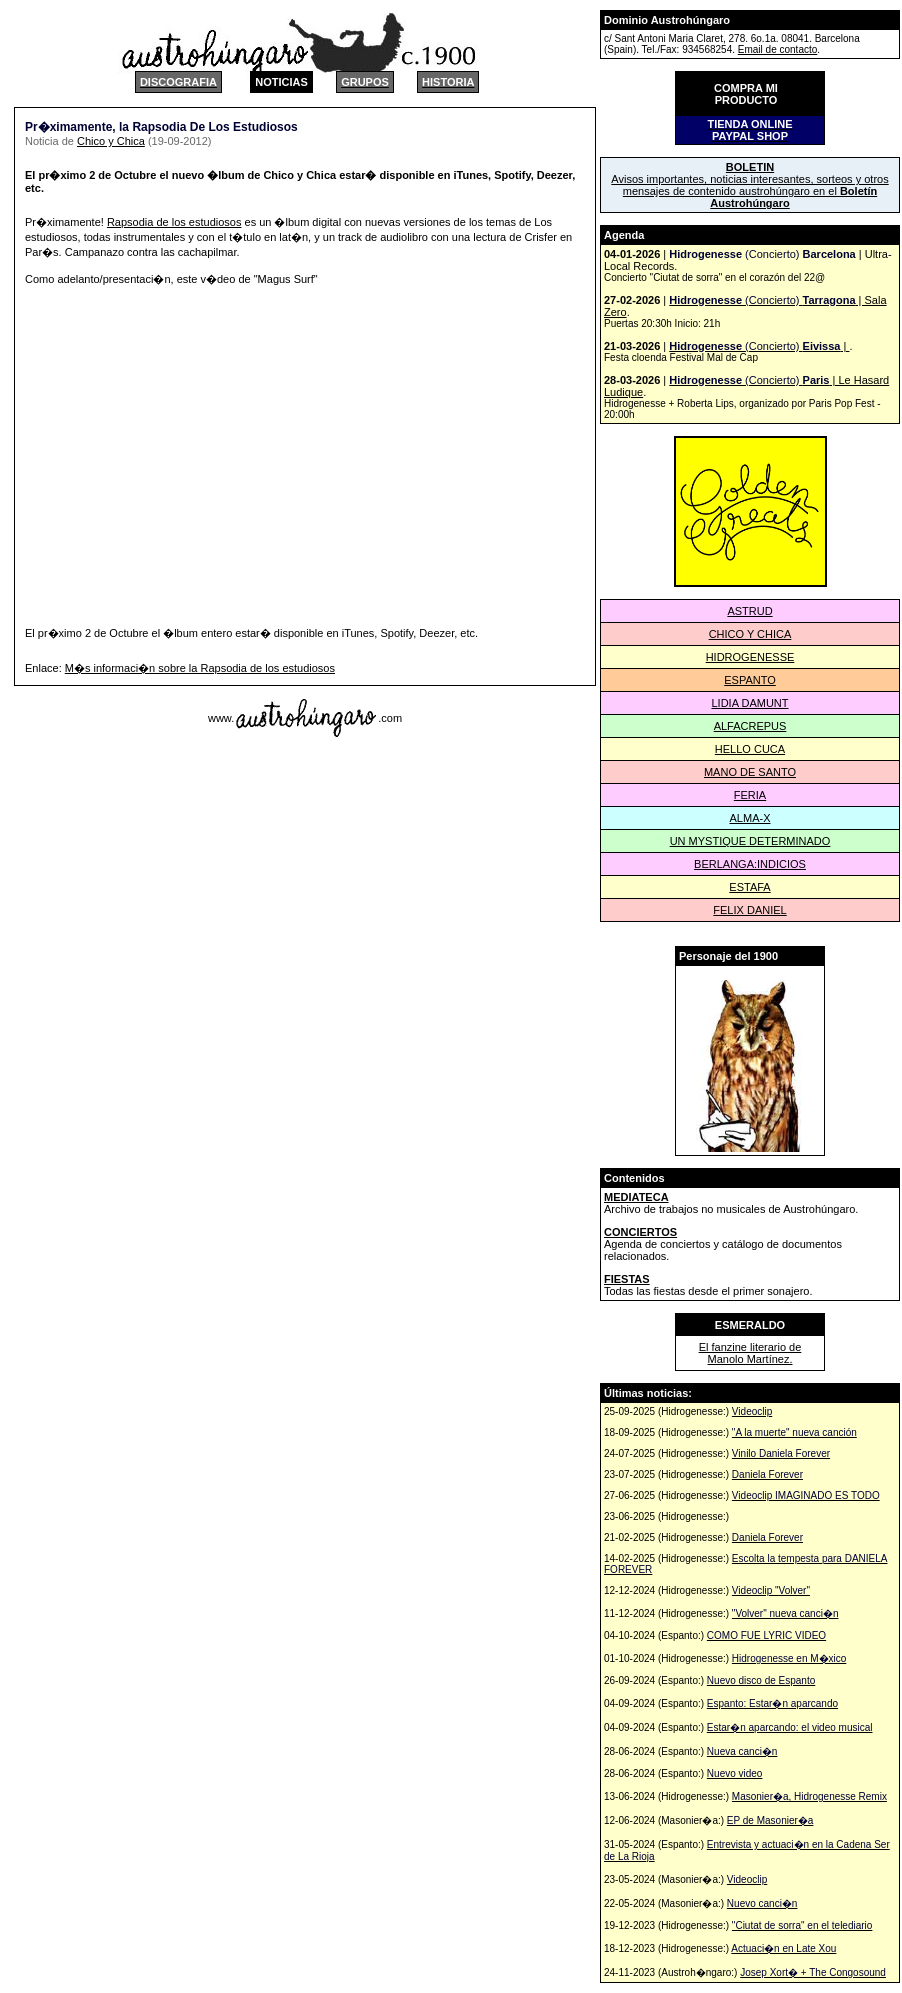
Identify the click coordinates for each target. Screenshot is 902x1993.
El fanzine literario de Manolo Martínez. (750, 1353)
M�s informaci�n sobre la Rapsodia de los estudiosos (200, 668)
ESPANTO (750, 680)
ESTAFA (749, 887)
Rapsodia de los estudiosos (174, 222)
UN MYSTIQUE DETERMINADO (750, 841)
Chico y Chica (111, 141)
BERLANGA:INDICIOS (750, 864)
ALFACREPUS (750, 726)
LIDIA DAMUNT (749, 703)
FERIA (750, 795)
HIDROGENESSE (750, 657)
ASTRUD (749, 611)
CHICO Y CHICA (750, 634)
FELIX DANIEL (749, 910)
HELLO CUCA (750, 749)
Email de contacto (778, 49)
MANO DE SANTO (750, 772)
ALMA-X (750, 818)
